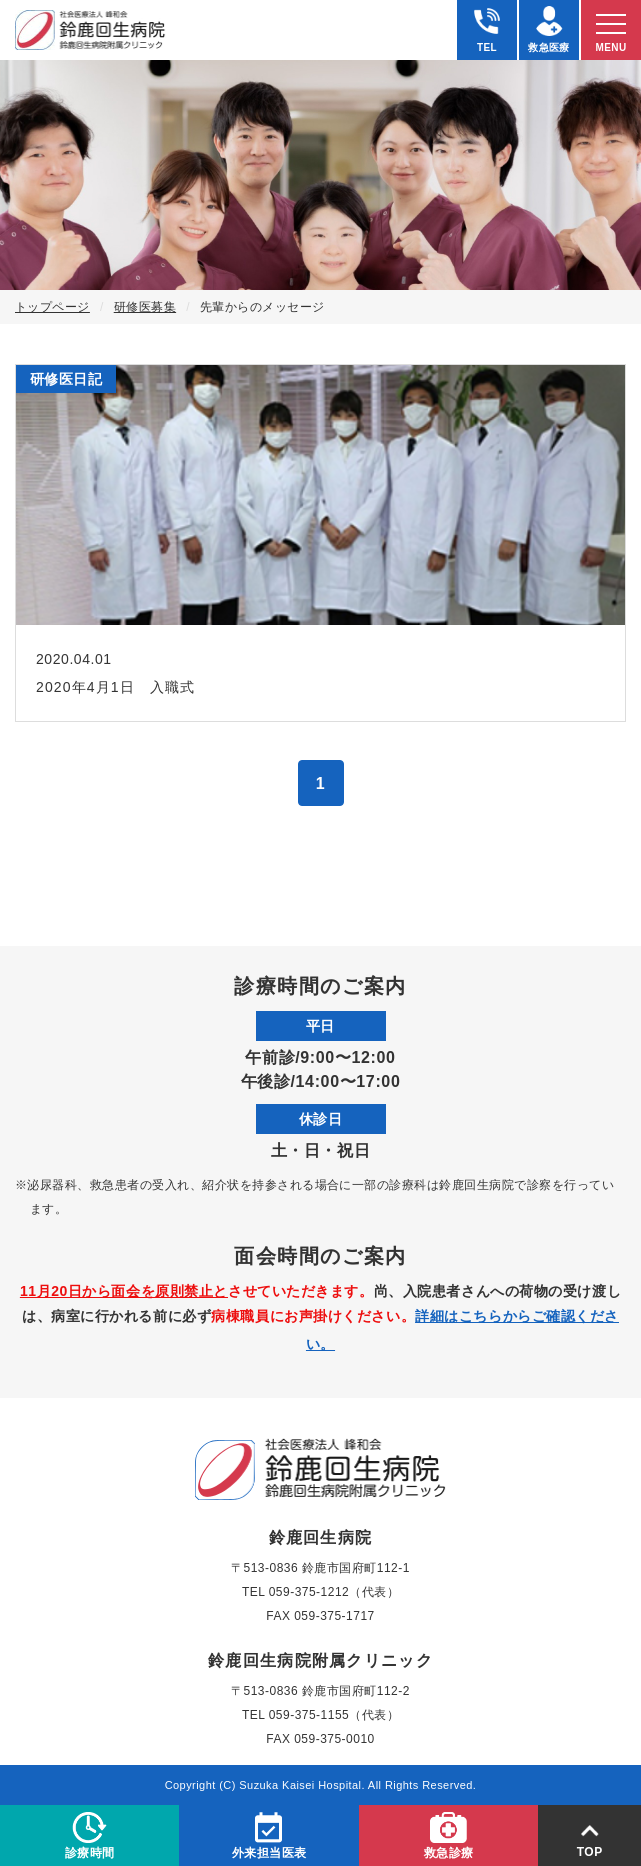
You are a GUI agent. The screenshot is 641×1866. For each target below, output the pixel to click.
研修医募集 (145, 307)
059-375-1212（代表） (334, 1592)
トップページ (52, 307)
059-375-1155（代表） (334, 1715)
